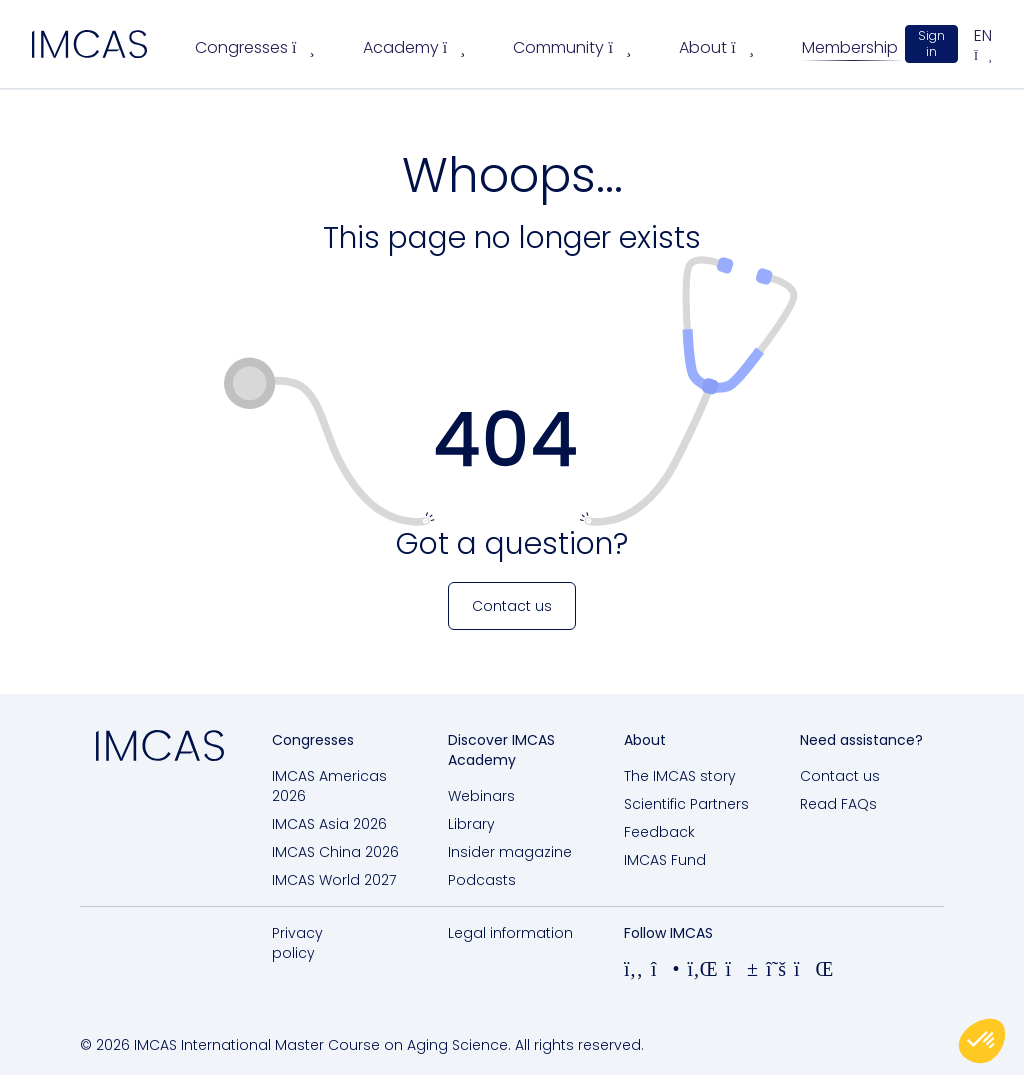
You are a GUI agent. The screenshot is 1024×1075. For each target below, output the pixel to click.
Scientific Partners (686, 804)
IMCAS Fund (665, 860)
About (716, 47)
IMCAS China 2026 (335, 852)
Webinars (481, 796)
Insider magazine (510, 852)
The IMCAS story (680, 776)
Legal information (510, 933)
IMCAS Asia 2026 (329, 824)
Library (471, 824)
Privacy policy (297, 943)
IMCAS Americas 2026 (329, 786)
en (983, 44)
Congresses (255, 47)
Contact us (840, 776)
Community (572, 47)
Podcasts (482, 880)
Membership (850, 47)
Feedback (659, 832)
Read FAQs (838, 804)
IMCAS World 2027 (334, 880)
